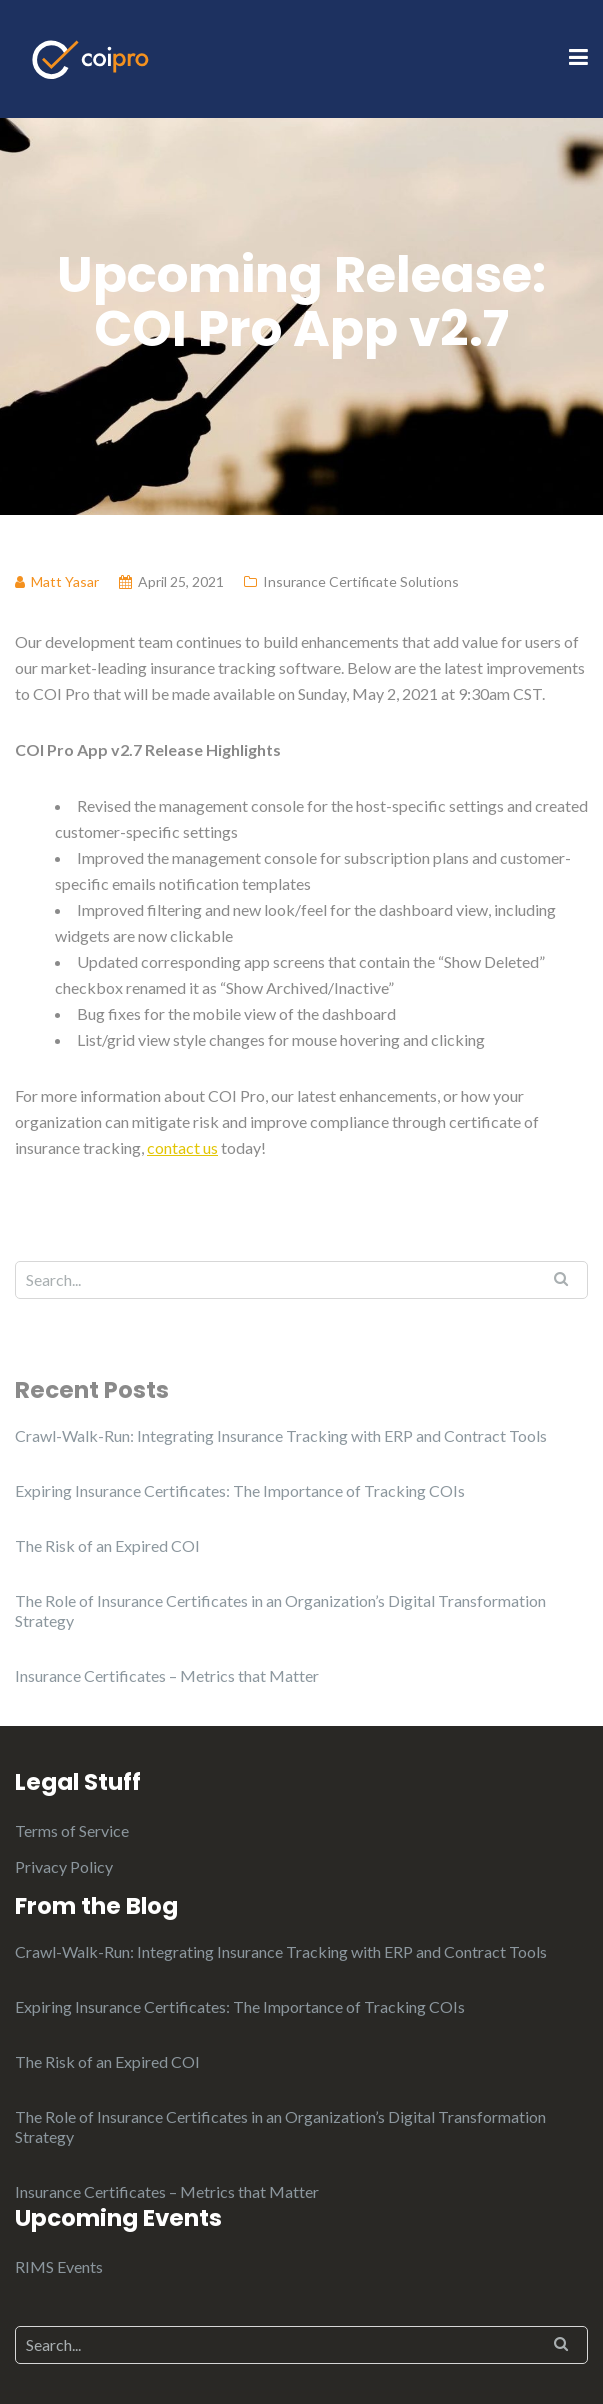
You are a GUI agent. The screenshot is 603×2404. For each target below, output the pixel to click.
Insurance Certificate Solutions (361, 581)
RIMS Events (59, 2266)
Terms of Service (72, 1830)
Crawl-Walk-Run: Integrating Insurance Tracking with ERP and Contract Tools (281, 1435)
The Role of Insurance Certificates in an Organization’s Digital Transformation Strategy (280, 1610)
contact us (182, 1147)
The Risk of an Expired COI (107, 1545)
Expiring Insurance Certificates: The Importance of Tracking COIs (240, 1490)
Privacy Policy (64, 1866)
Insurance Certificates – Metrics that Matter (167, 1675)
